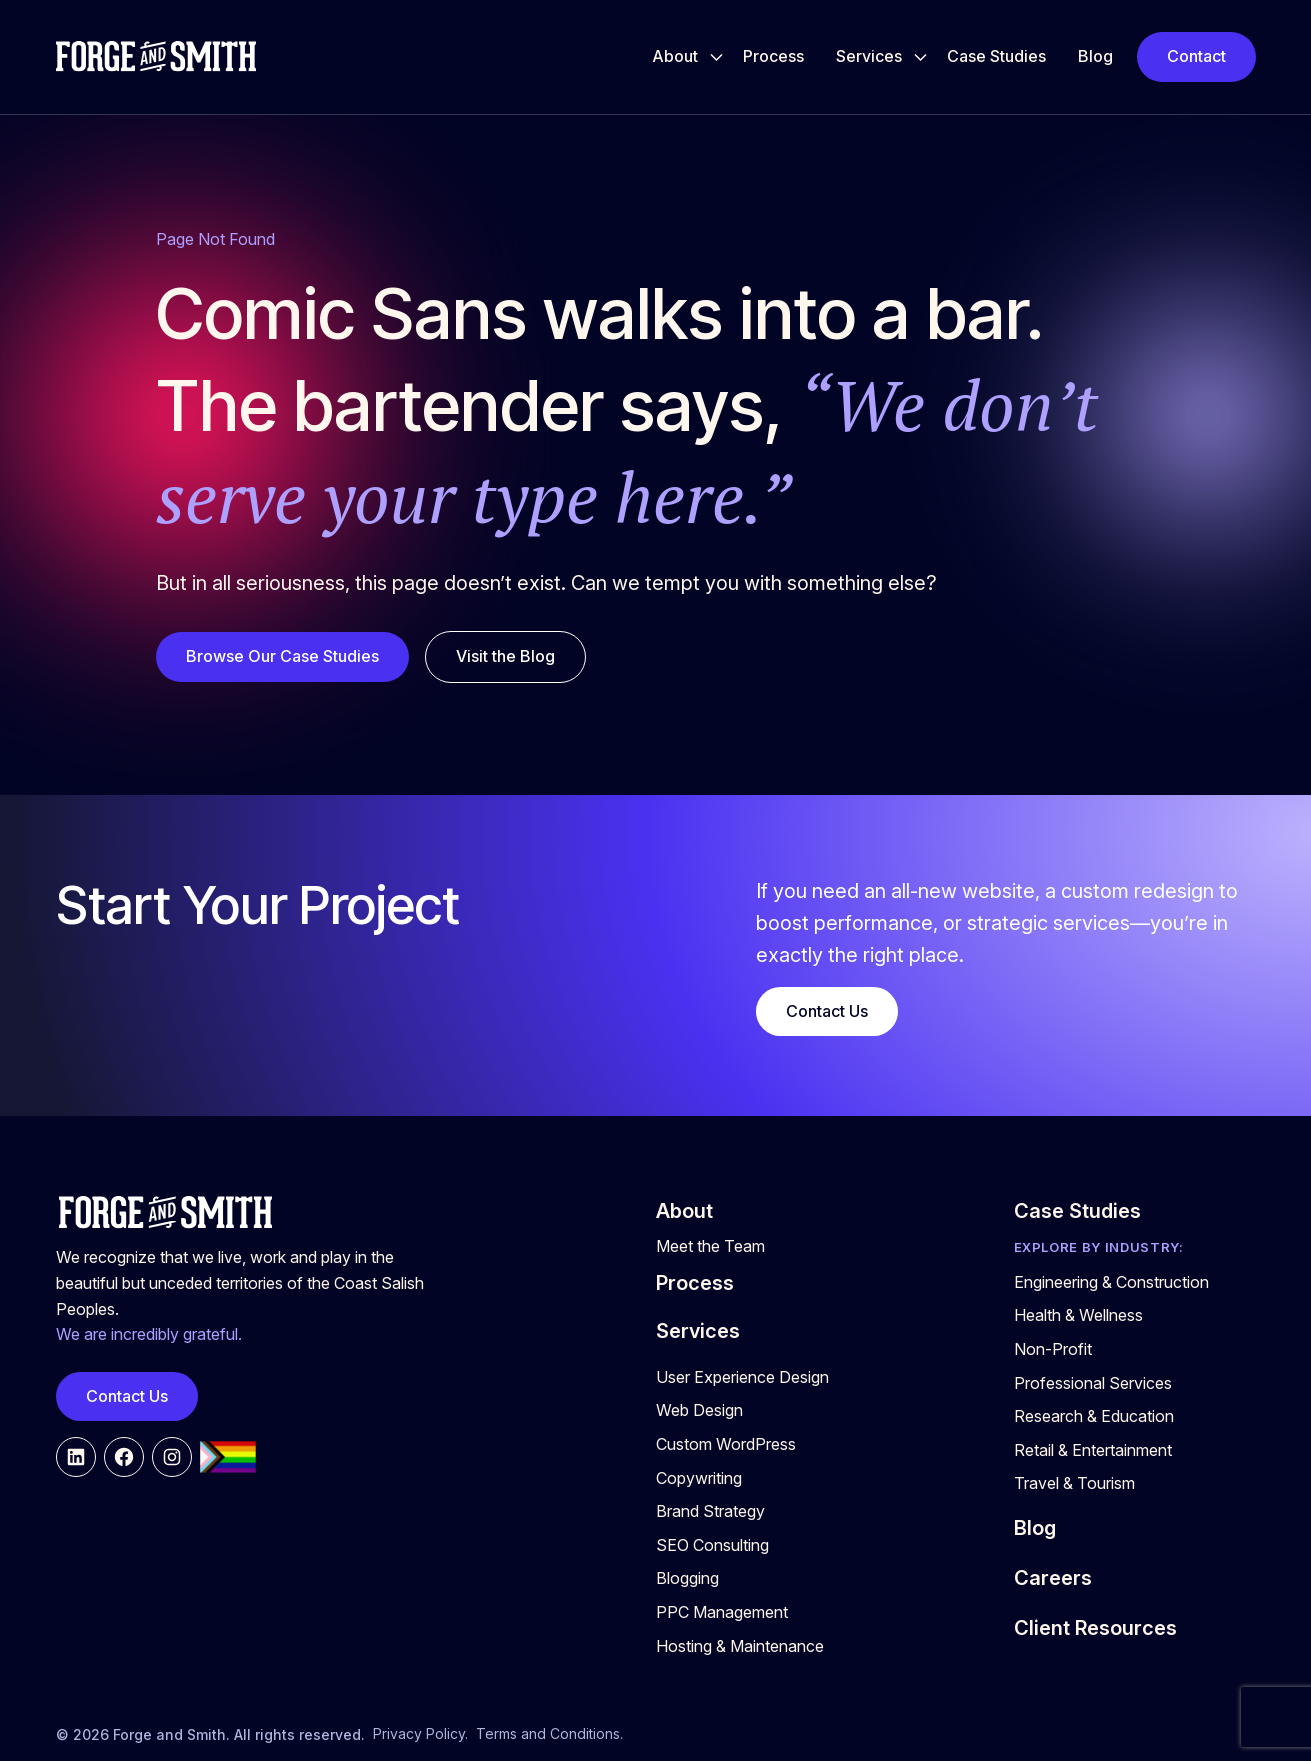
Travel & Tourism (1074, 1483)
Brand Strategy (710, 1511)
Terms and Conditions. (549, 1733)
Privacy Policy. (420, 1733)
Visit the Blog (505, 656)
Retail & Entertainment (1093, 1450)
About (675, 56)
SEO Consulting (712, 1545)
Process (773, 56)
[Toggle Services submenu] (920, 57)
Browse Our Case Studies (282, 656)
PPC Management (722, 1612)
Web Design (699, 1410)
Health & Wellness (1078, 1315)
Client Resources (1095, 1628)
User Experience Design (742, 1377)
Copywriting (699, 1478)
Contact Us (827, 1011)
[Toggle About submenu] (716, 57)
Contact (1196, 56)
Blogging (687, 1578)
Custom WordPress (726, 1444)
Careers (1053, 1578)
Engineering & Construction (1111, 1282)
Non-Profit (1053, 1349)
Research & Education (1094, 1416)
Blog (1095, 56)
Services (869, 56)
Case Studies (996, 56)
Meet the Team (710, 1246)
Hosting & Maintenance (740, 1646)
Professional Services (1093, 1383)
